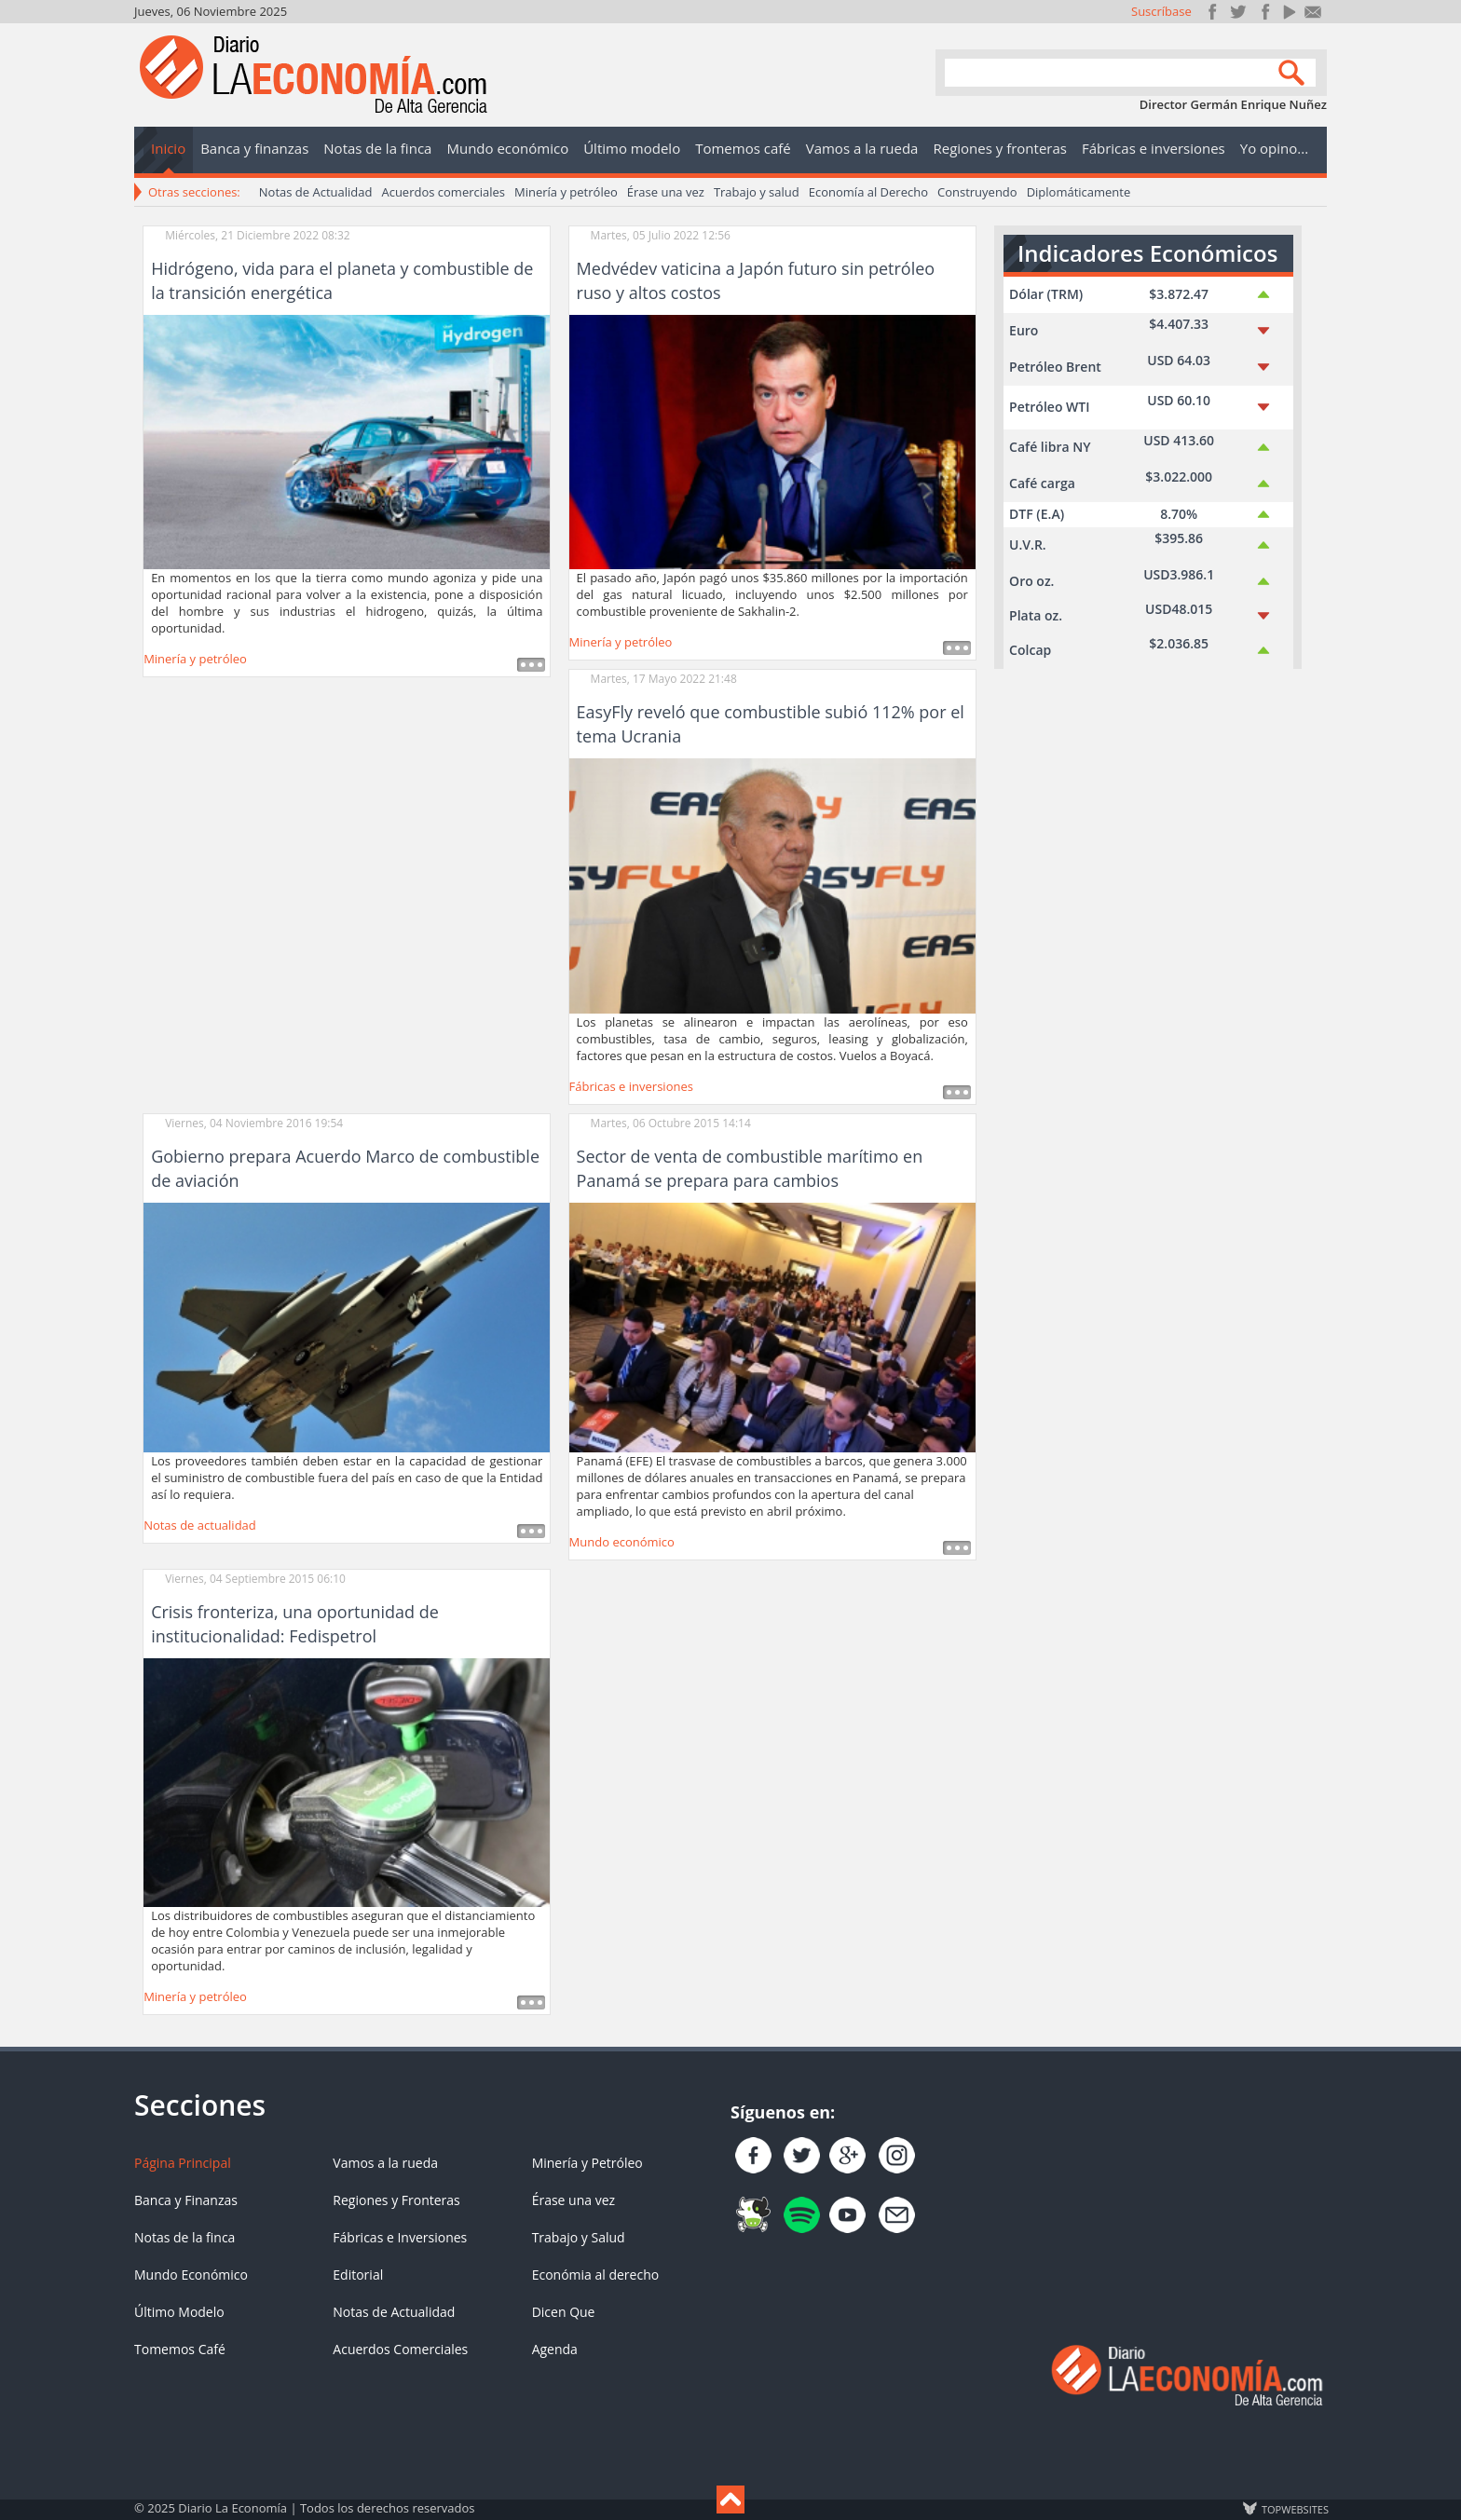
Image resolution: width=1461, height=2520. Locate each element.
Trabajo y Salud (578, 2237)
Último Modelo (179, 2312)
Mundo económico (622, 1541)
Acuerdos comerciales (443, 192)
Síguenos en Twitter (1237, 11)
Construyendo (977, 192)
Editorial (358, 2274)
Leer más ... (531, 665)
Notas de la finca (184, 2237)
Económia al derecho (596, 2274)
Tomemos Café (179, 2349)
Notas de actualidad (199, 1525)
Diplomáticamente (1079, 192)
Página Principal (182, 2163)
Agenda (555, 2349)
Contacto (1313, 11)
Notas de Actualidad (316, 192)
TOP (1294, 2508)
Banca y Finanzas (186, 2200)
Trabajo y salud (756, 192)
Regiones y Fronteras (396, 2200)
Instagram (1263, 11)
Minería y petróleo (566, 192)
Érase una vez (665, 192)
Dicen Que (563, 2312)
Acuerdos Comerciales (400, 2349)
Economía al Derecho (868, 192)
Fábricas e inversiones (631, 1086)
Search (1294, 71)
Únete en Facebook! (1212, 11)
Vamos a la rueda (385, 2163)
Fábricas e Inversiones (400, 2237)
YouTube (1288, 11)
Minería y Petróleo (587, 2163)
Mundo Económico (191, 2274)
